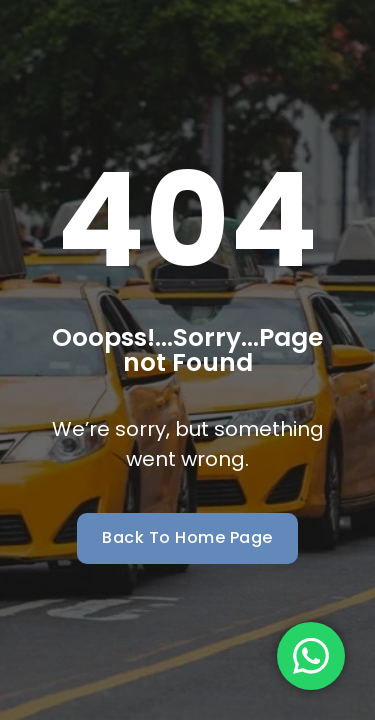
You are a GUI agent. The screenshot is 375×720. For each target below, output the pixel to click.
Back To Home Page (187, 537)
